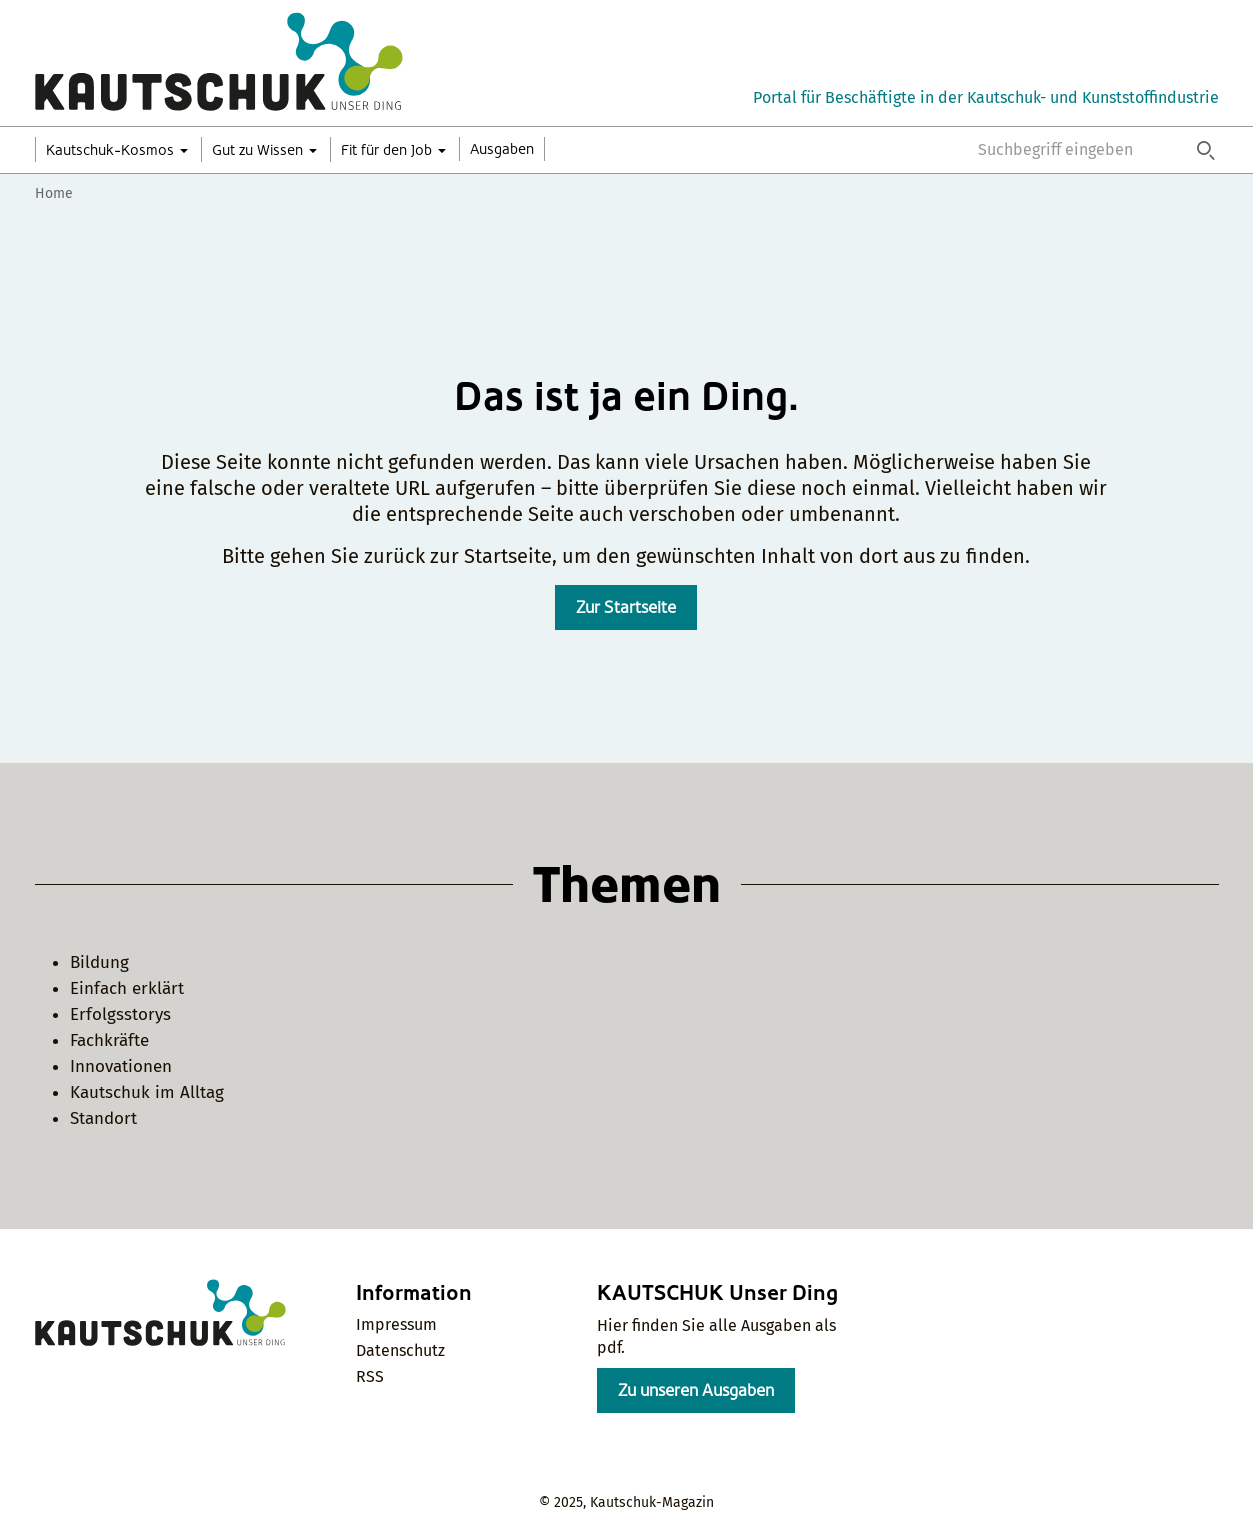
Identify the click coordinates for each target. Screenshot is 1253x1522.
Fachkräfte (109, 1040)
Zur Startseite (626, 607)
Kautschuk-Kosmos (110, 150)
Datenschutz (400, 1350)
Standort (103, 1118)
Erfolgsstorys (120, 1014)
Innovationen (121, 1066)
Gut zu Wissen (257, 150)
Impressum (396, 1324)
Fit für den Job (386, 150)
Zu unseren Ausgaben (696, 1390)
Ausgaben (502, 149)
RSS (370, 1376)
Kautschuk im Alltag (147, 1092)
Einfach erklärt (127, 988)
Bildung (99, 962)
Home (54, 193)
